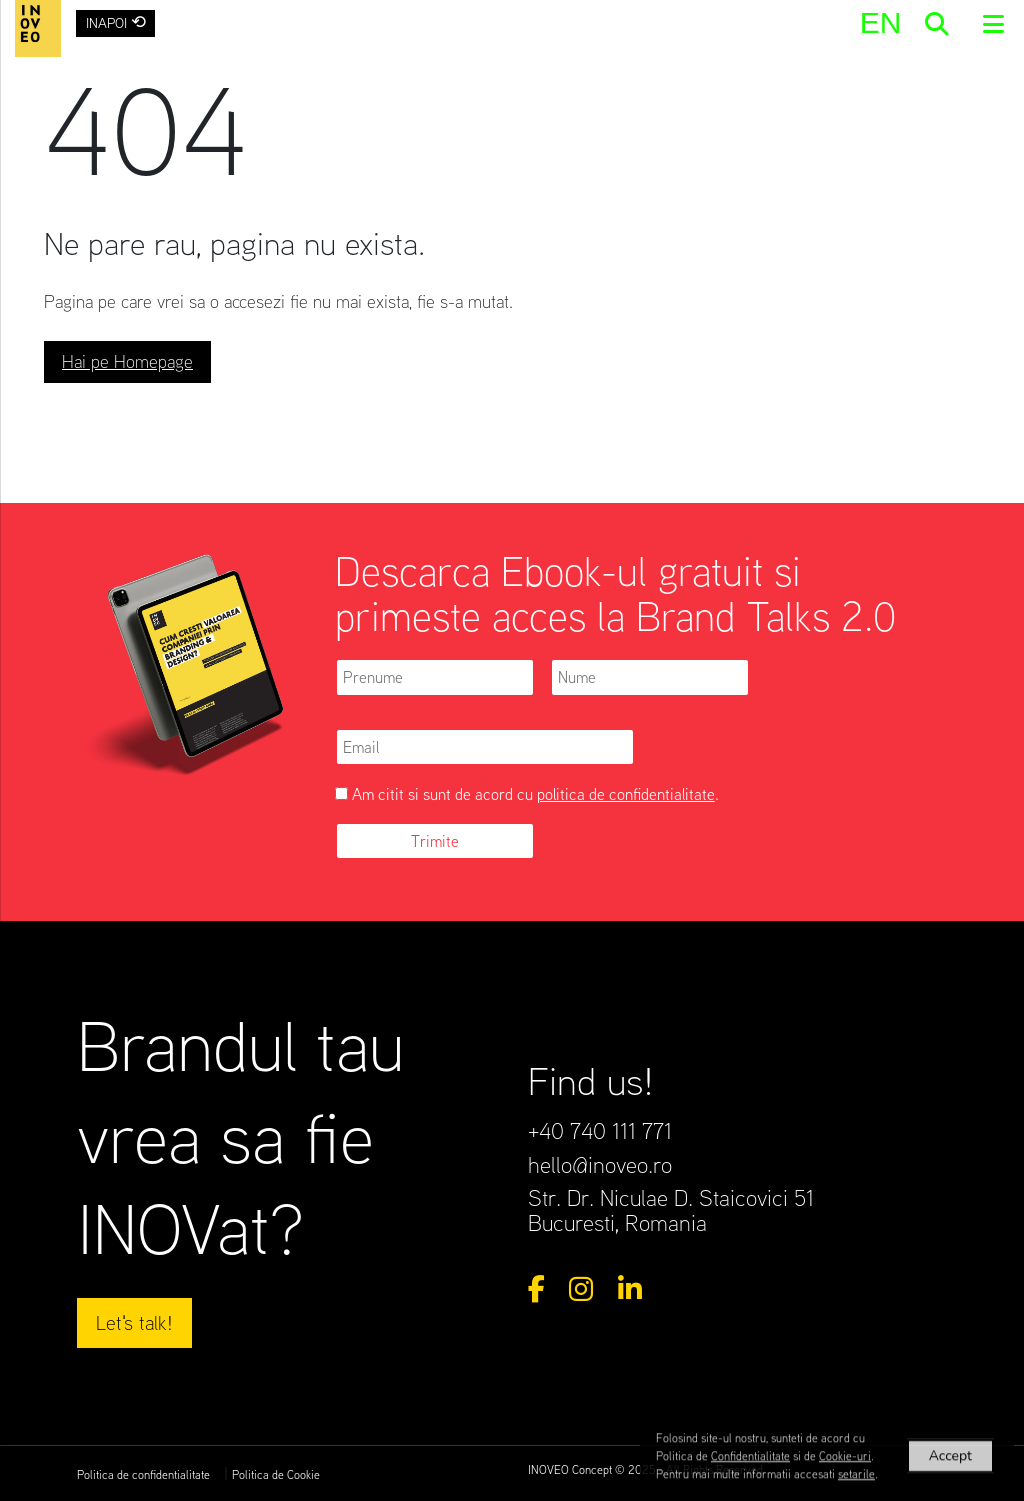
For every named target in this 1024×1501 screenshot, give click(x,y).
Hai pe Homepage (127, 361)
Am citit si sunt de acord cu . (527, 794)
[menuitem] (880, 22)
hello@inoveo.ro (600, 1164)
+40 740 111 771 (600, 1130)
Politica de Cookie (276, 1474)
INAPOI (116, 21)
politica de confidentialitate (626, 794)
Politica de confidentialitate (143, 1474)
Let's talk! (134, 1322)
